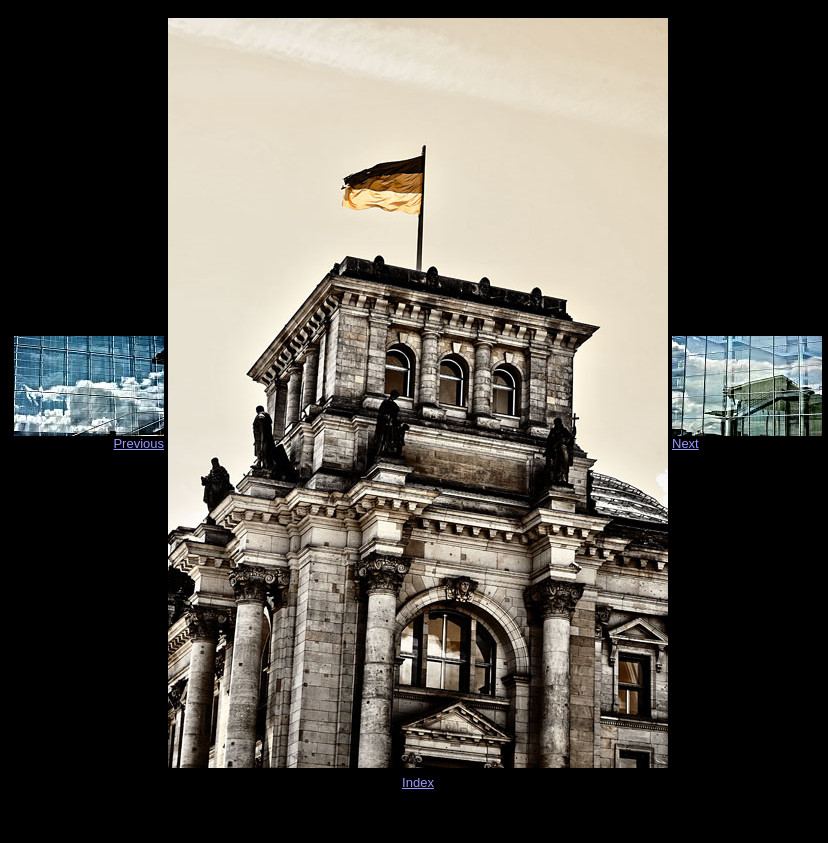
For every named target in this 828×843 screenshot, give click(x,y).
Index (418, 782)
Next (685, 443)
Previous (138, 443)
